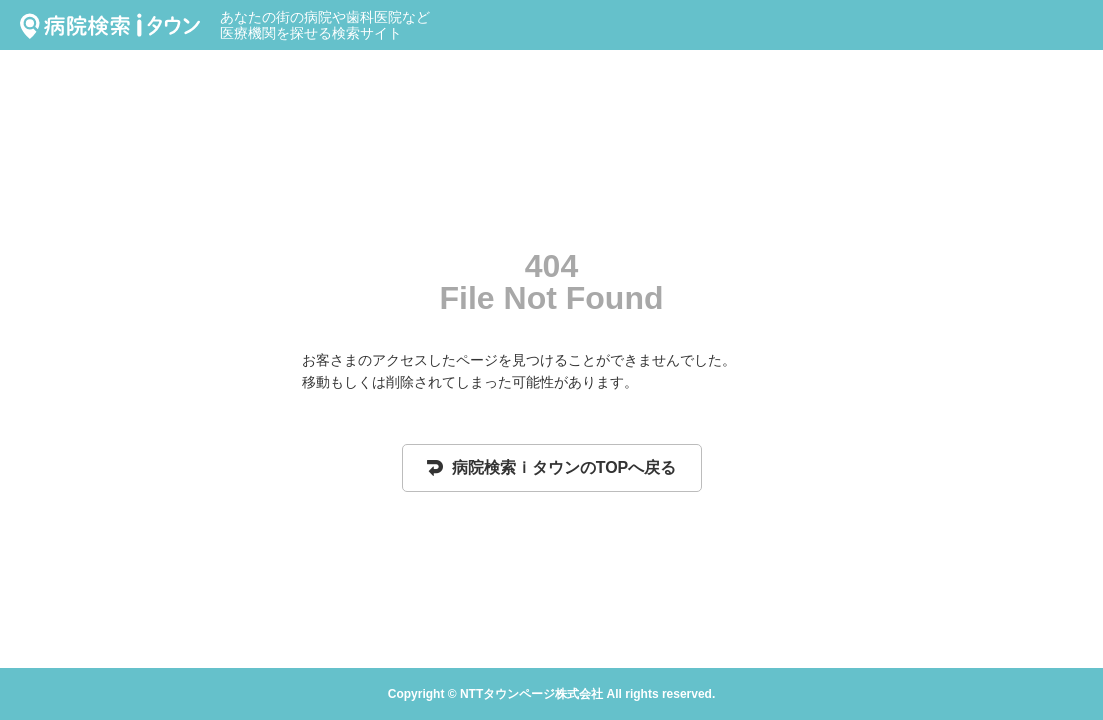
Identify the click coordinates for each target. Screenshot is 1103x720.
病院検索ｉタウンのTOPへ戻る (552, 467)
